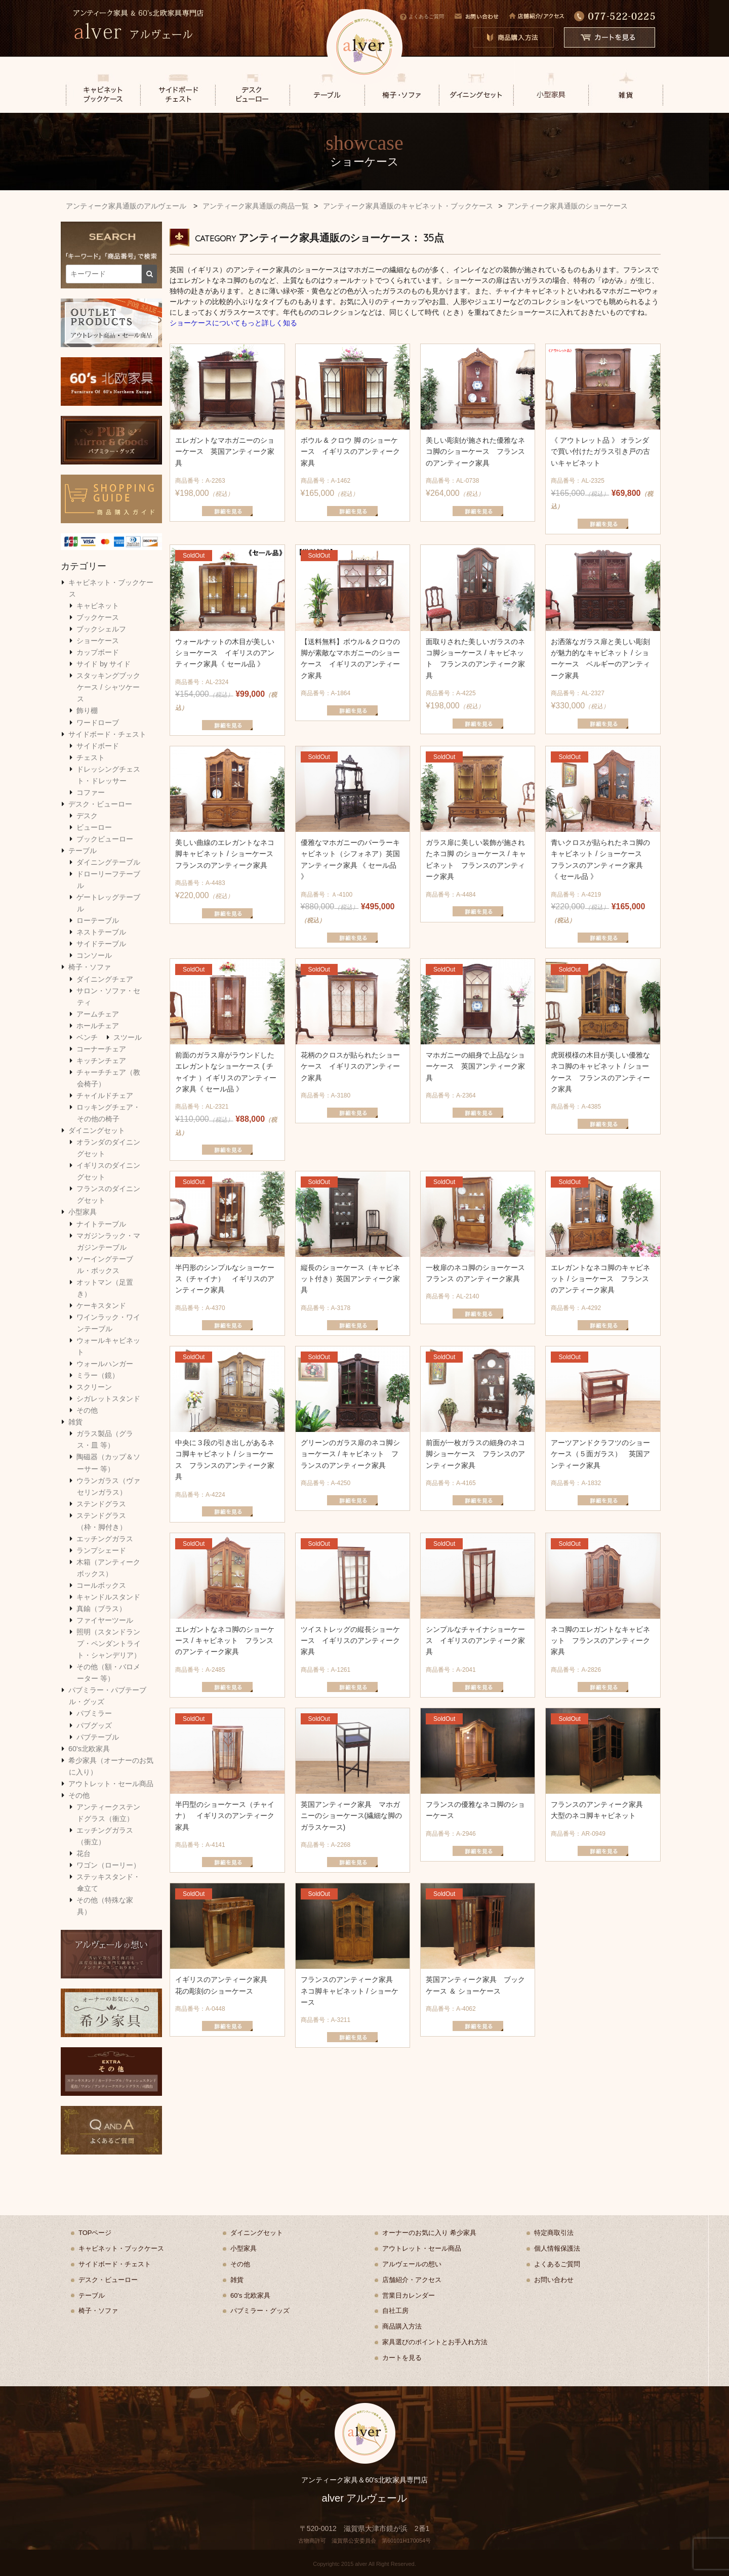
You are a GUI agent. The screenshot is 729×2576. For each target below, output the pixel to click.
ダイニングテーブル (108, 862)
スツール (127, 1037)
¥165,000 (352, 466)
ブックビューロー (104, 839)
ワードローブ (97, 723)
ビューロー (94, 827)
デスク (87, 816)
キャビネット (97, 606)
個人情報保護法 (557, 2248)
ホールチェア (97, 1026)
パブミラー (94, 1713)
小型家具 (82, 1212)
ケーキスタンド (101, 1305)
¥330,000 (603, 673)
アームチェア (97, 1014)
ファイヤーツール (104, 1620)
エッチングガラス (104, 1539)
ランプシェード (101, 1550)
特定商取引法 (554, 2232)
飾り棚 (87, 710)
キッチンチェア (101, 1061)
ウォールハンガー (104, 1364)
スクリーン (94, 1387)
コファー (90, 792)
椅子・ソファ (89, 967)
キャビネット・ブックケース (121, 2248)
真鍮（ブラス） (101, 1608)
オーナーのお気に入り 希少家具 (429, 2232)
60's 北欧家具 (250, 2295)
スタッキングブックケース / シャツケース (108, 687)
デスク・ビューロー (100, 804)
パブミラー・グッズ (260, 2310)
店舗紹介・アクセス (411, 2280)
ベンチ (87, 1037)
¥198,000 (227, 466)
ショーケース (97, 641)
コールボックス (101, 1585)
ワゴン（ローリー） (108, 1865)
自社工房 (395, 2310)
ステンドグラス (101, 1504)
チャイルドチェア (104, 1095)
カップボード (97, 652)
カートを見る (402, 2357)
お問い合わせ (554, 2280)
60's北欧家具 (89, 1749)
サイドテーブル (101, 944)
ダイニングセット (96, 1130)
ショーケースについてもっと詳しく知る (233, 323)
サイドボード (97, 746)
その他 (87, 1410)
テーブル (82, 851)
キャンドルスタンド (108, 1597)
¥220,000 (227, 868)
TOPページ (95, 2232)
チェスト (90, 757)
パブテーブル (97, 1737)
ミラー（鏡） (97, 1375)
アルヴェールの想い (411, 2264)
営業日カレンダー (408, 2295)
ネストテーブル (101, 932)
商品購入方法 (402, 2326)
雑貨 (75, 1422)
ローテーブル (97, 920)
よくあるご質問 (422, 16)
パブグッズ (94, 1725)
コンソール (94, 955)
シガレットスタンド (108, 1399)
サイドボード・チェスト (107, 734)
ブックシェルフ (101, 629)
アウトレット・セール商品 (110, 1784)
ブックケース (97, 617)
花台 (83, 1853)
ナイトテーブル (101, 1224)
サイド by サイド (103, 664)
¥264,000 (478, 466)
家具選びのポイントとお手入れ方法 (435, 2342)
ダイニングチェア (104, 979)
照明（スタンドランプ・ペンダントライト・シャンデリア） (108, 1643)
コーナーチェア (101, 1049)
